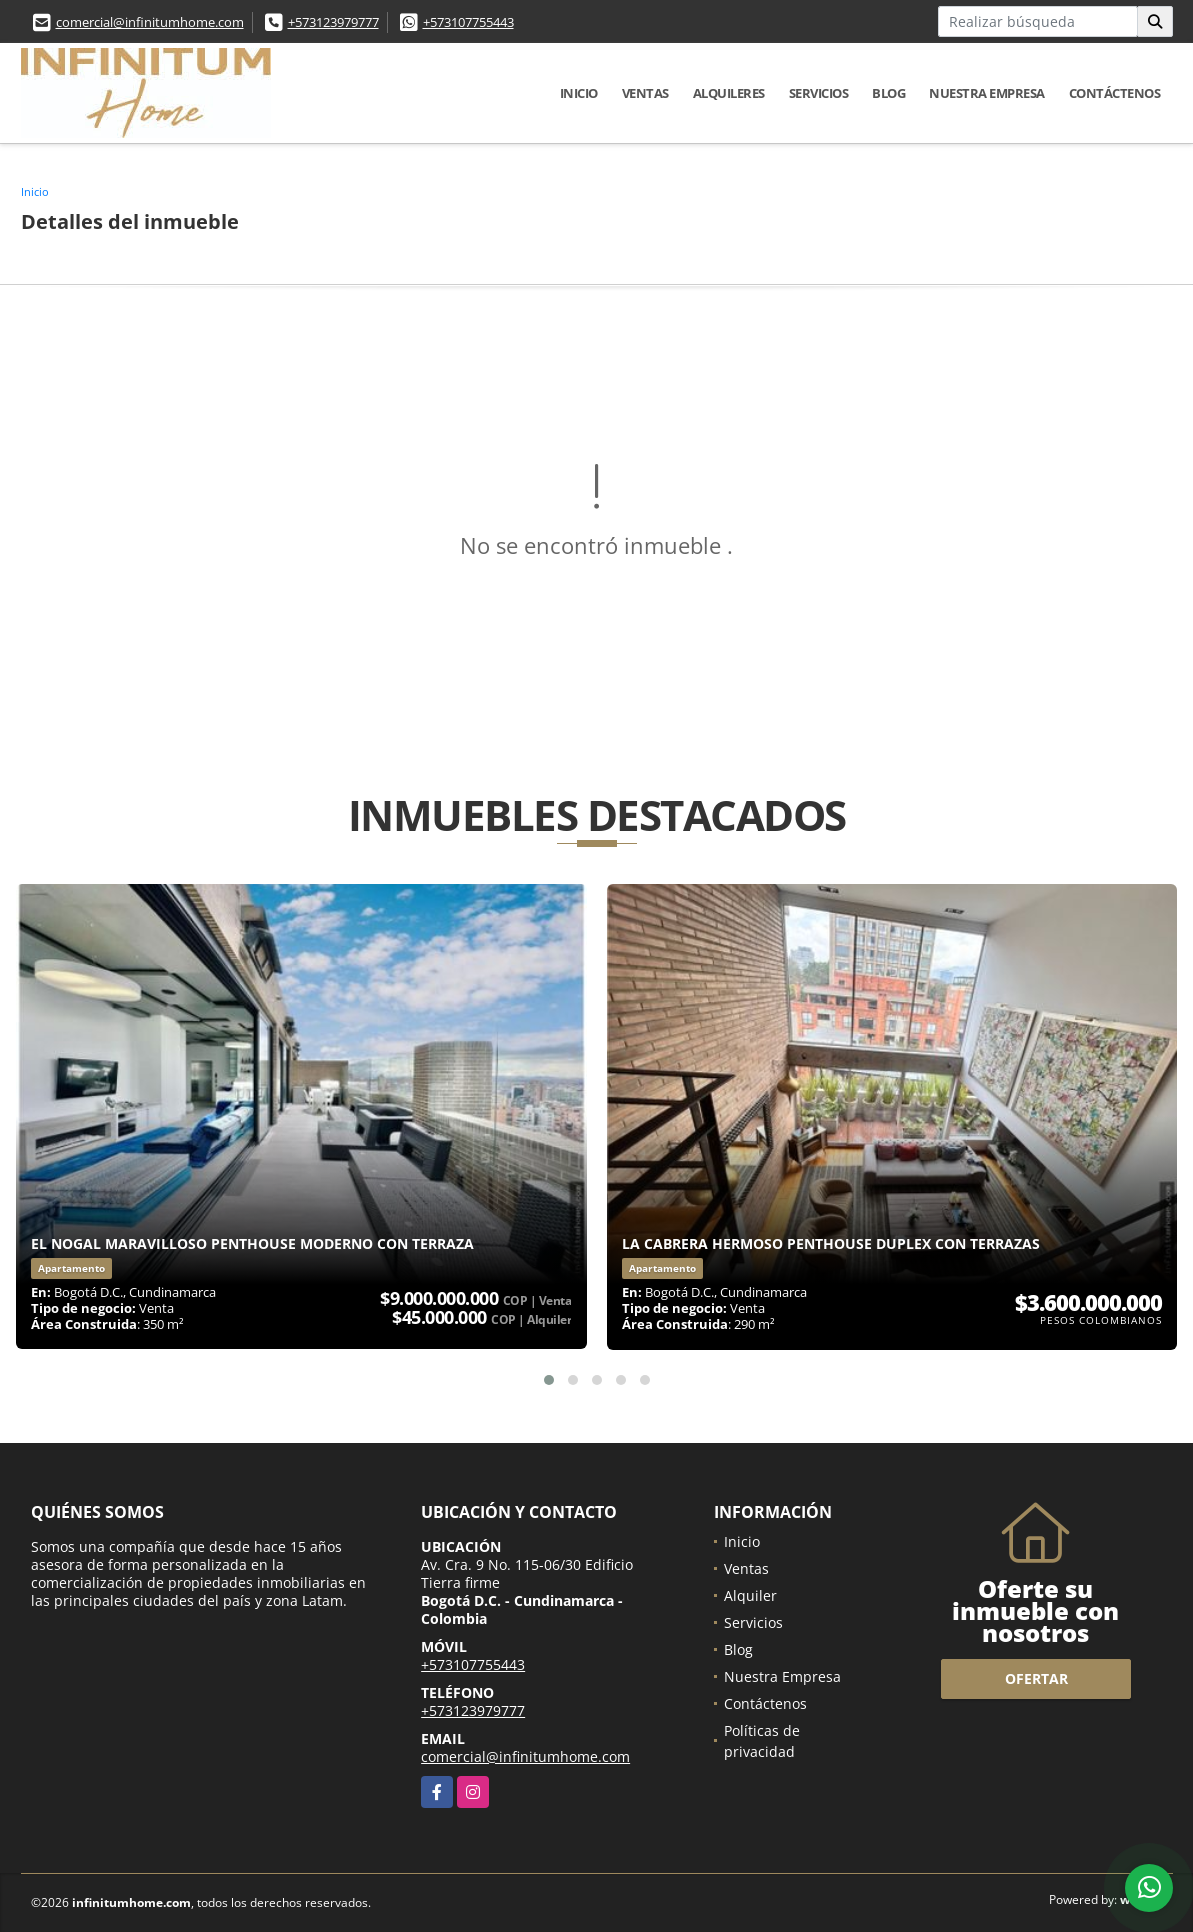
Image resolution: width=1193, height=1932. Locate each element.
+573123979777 (333, 22)
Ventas (645, 93)
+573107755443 (468, 22)
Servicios (819, 93)
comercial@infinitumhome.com (150, 22)
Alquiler (750, 1595)
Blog (888, 93)
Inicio (579, 93)
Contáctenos (1115, 93)
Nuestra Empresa (987, 93)
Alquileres (729, 93)
